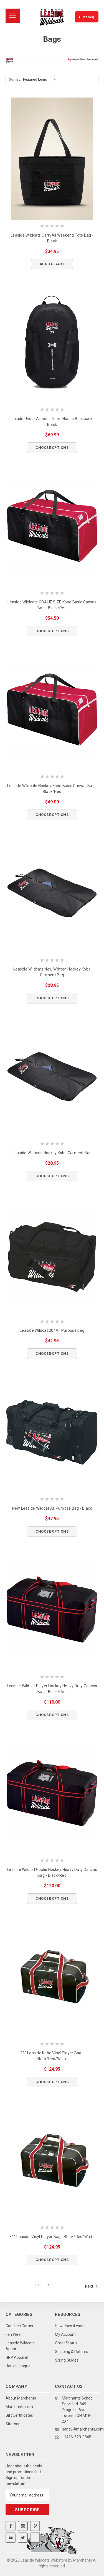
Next (91, 2286)
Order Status (66, 2343)
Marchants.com (19, 2407)
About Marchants (21, 2398)
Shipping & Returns (71, 2351)
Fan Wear (14, 2334)
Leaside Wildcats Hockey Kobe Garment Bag (52, 1153)
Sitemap (13, 2424)
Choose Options (52, 447)
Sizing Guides (66, 2360)
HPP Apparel (17, 2357)
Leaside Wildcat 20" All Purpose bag (52, 1330)
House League (18, 2366)
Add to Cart (52, 264)
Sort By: (15, 79)
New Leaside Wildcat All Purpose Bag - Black (52, 1508)
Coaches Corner (20, 2326)
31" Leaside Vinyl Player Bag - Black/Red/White (52, 2236)
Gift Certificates (19, 2415)
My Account (65, 2334)
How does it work (70, 2326)
